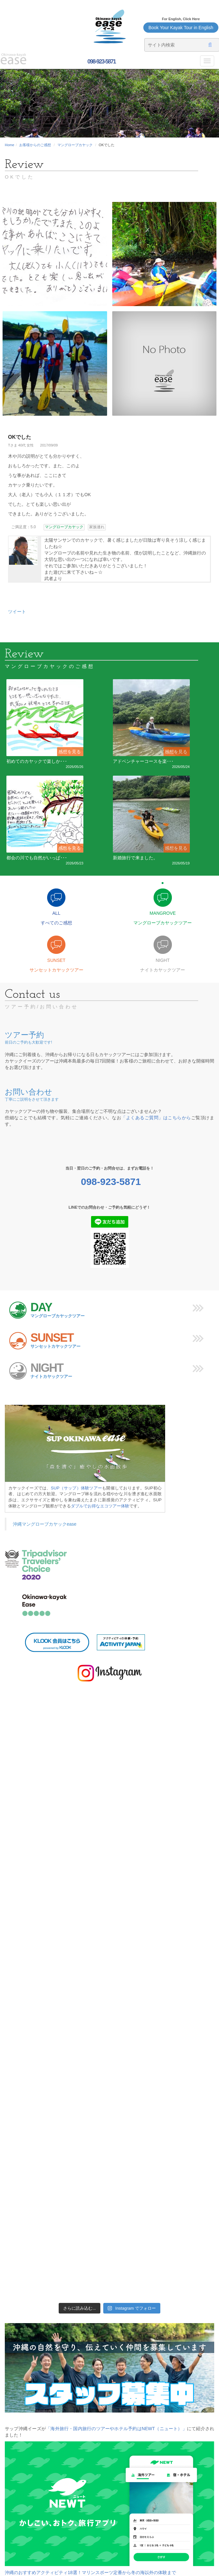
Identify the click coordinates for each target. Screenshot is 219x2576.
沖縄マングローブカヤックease (44, 1524)
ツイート (17, 611)
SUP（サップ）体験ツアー (76, 1488)
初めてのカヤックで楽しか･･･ (36, 761)
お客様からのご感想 (35, 145)
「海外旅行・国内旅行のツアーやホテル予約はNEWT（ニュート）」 (116, 2428)
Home (9, 145)
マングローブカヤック (75, 145)
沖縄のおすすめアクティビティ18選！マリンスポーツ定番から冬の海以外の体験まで (90, 2572)
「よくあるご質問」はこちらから (156, 1117)
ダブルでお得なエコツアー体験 (100, 1506)
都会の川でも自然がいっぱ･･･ (36, 857)
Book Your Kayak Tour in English (180, 27)
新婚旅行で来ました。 (135, 857)
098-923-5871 (100, 61)
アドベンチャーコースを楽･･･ (143, 761)
